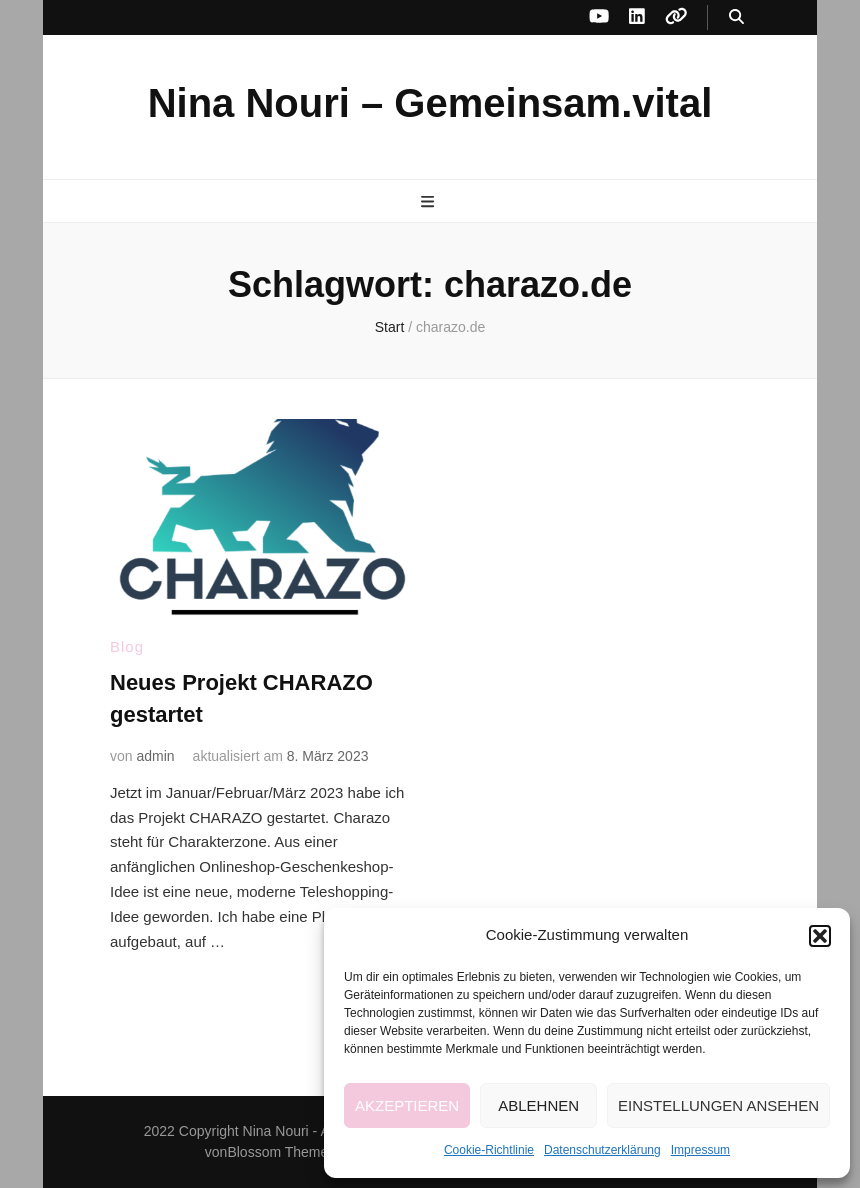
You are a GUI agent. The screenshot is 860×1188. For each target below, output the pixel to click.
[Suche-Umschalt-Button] (736, 17)
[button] (820, 936)
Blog (127, 646)
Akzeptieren (407, 1105)
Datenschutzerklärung (602, 1150)
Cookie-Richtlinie (489, 1150)
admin (155, 756)
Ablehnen (538, 1105)
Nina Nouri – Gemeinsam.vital (430, 103)
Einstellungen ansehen (718, 1105)
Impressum (700, 1150)
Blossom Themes (281, 1152)
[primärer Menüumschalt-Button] (430, 202)
